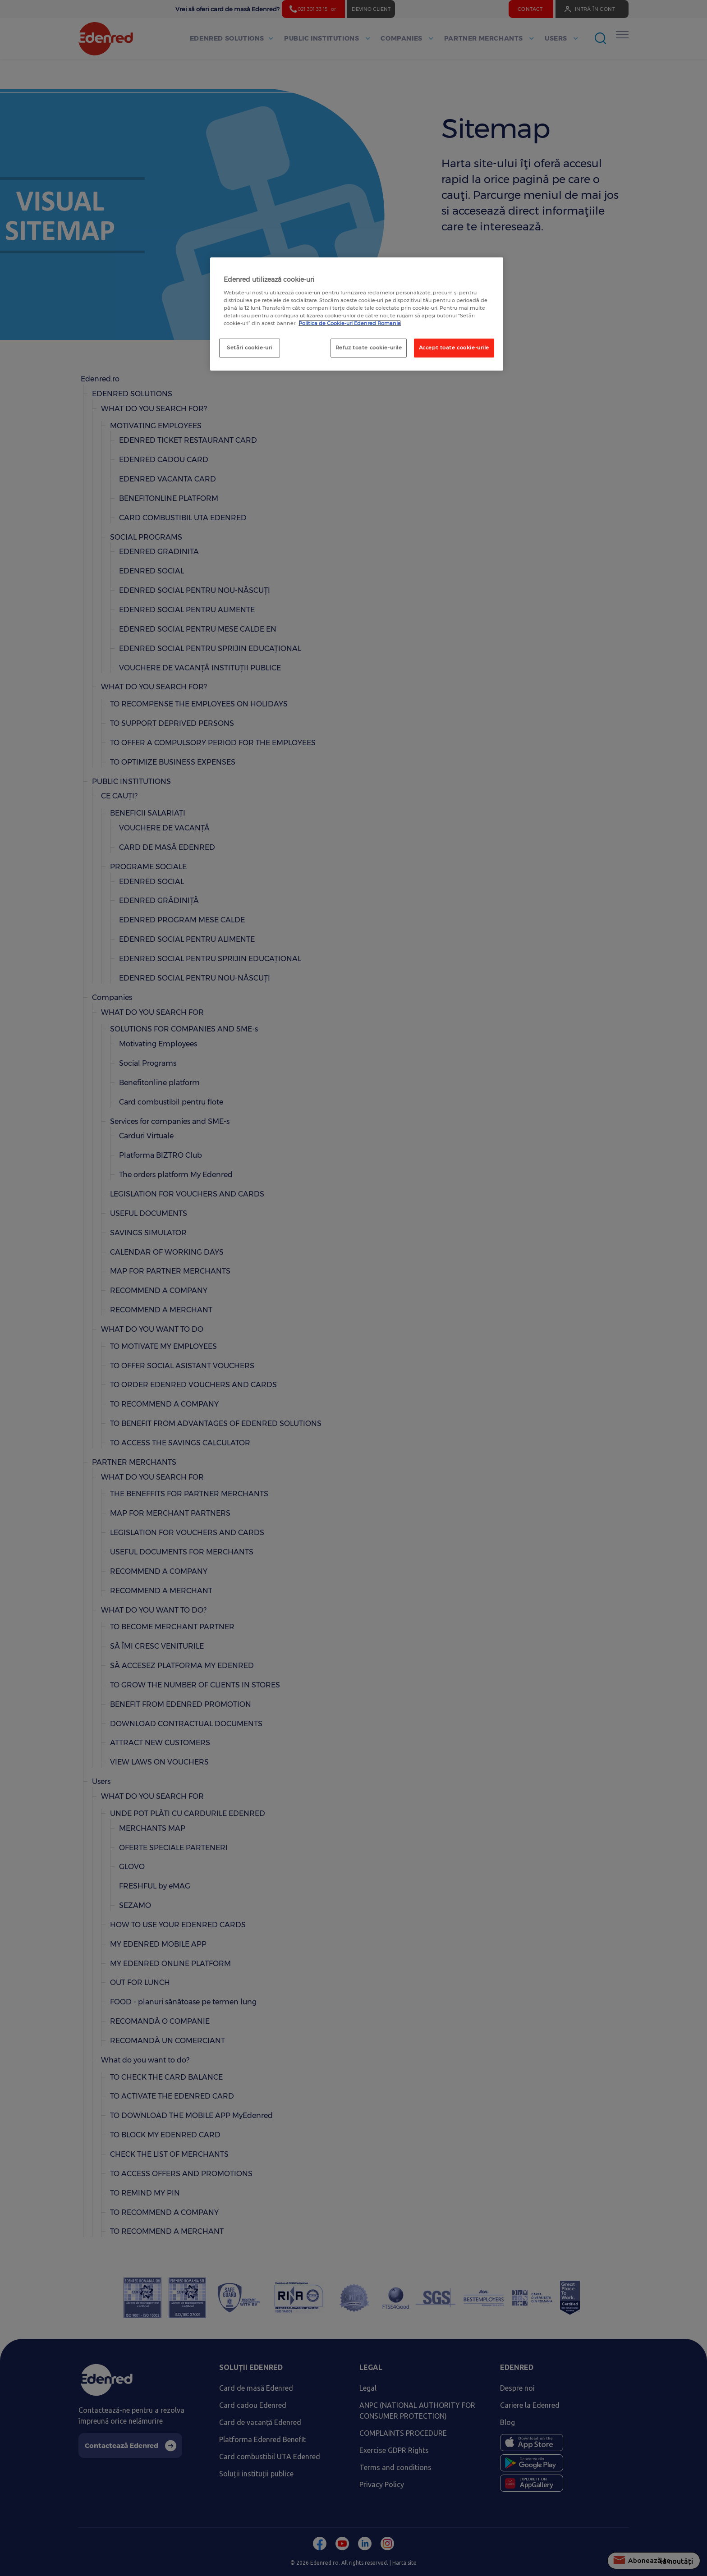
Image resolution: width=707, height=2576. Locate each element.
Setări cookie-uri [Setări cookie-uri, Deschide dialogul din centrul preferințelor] (249, 347)
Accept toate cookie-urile (454, 347)
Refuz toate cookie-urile (368, 347)
